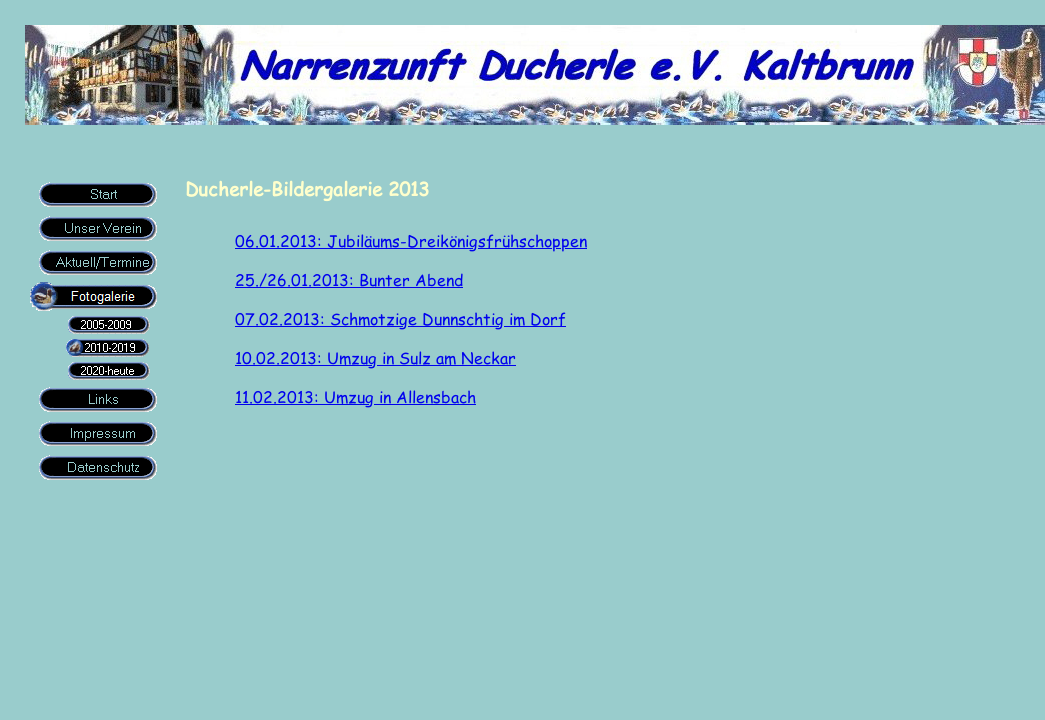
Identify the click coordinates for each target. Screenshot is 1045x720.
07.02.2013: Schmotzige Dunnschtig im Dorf (400, 318)
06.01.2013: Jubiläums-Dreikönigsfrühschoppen (411, 240)
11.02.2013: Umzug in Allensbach (355, 396)
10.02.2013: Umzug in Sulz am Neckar (375, 357)
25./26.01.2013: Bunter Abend (349, 279)
